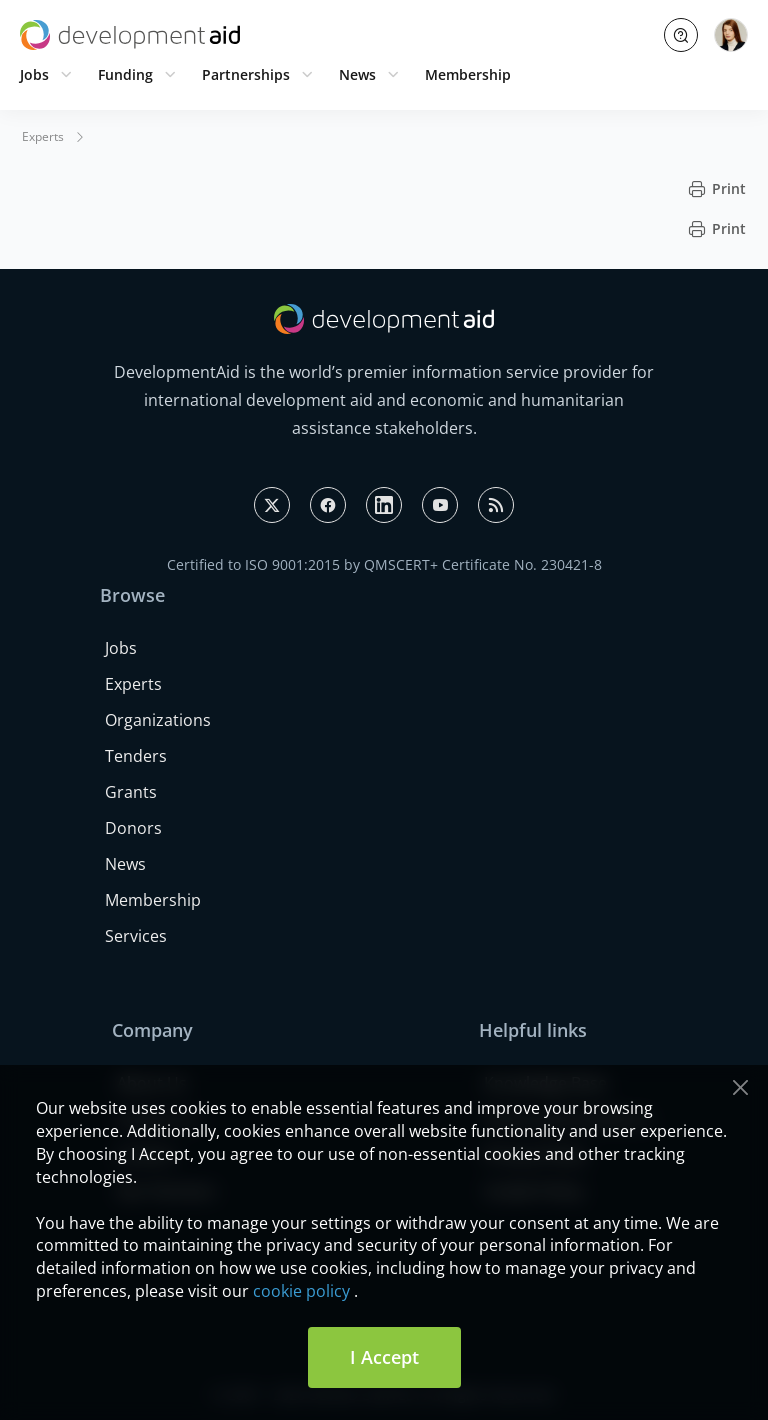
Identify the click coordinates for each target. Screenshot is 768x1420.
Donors (133, 828)
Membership (468, 74)
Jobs (34, 74)
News (357, 74)
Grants (131, 792)
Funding (125, 74)
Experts (43, 136)
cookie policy (301, 1291)
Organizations (158, 720)
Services (136, 936)
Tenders (136, 756)
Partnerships (246, 74)
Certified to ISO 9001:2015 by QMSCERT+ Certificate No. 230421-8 (384, 564)
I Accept (384, 1357)
